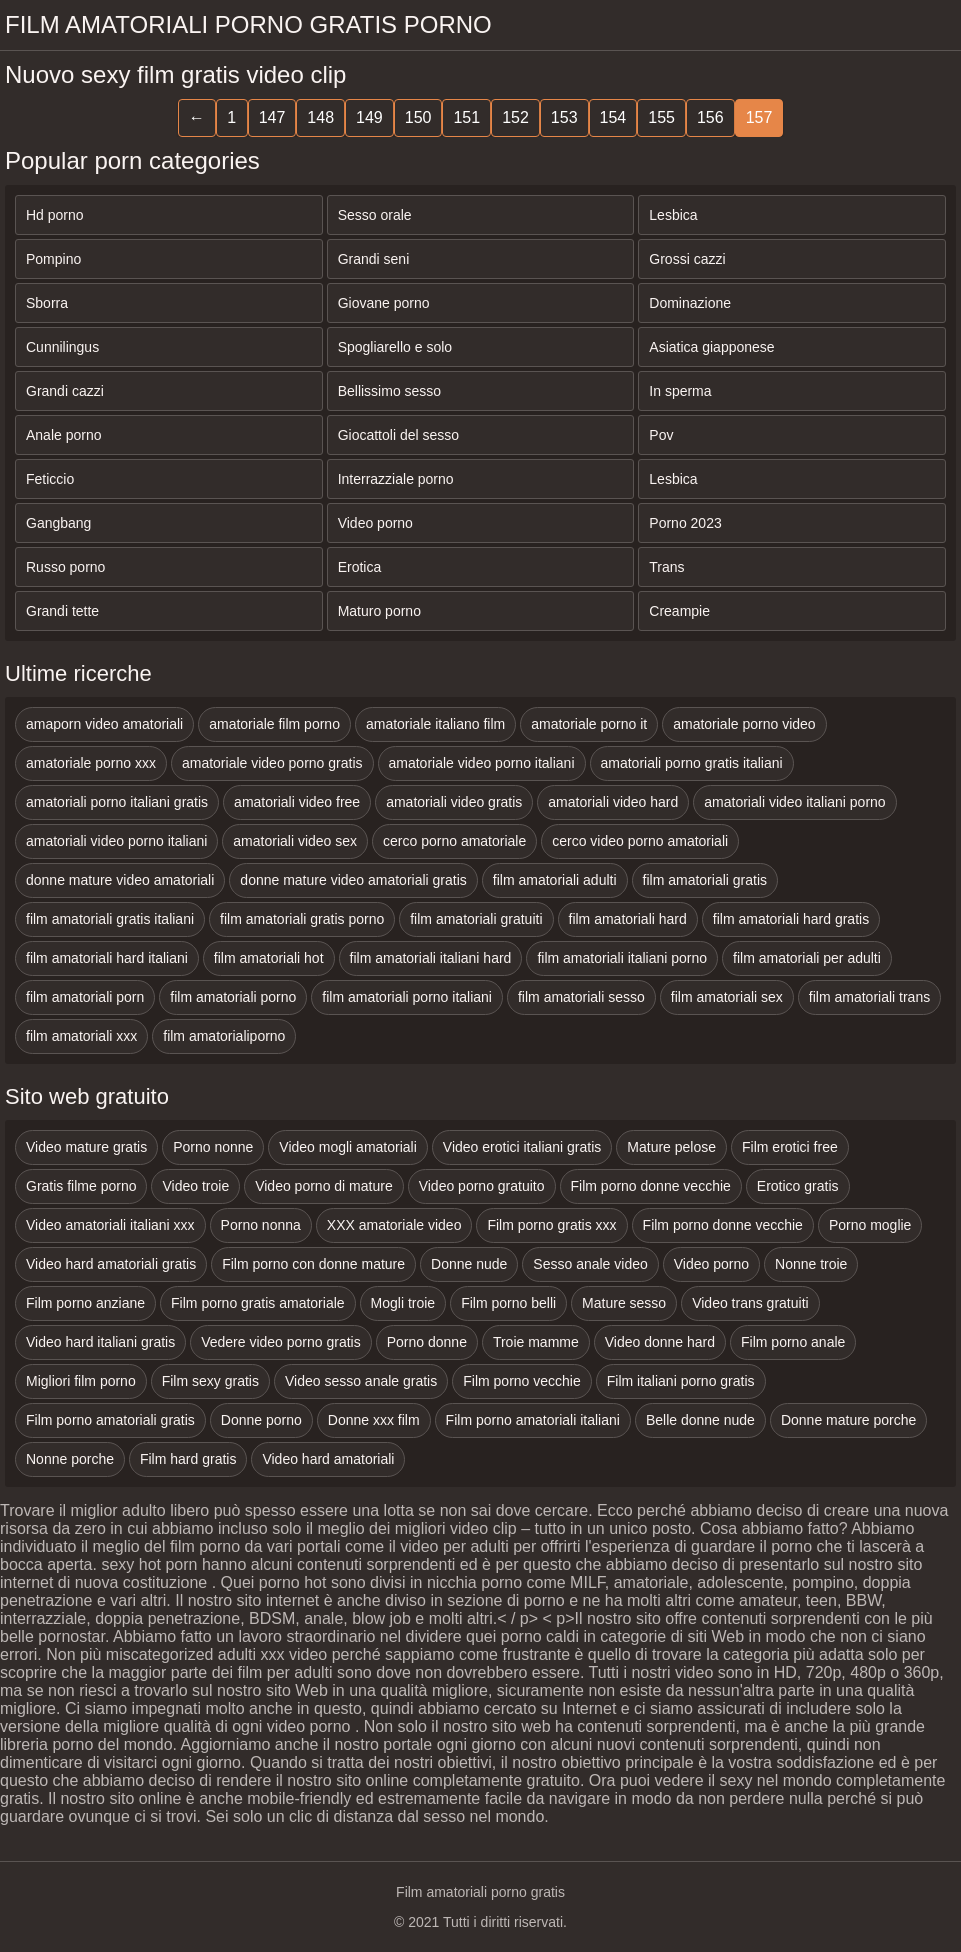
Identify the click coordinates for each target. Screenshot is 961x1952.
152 (515, 117)
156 (710, 117)
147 (272, 117)
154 (613, 117)
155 (661, 117)
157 (759, 117)
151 (466, 117)
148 (320, 117)
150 (418, 117)
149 (369, 117)
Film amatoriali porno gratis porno (248, 24)
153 (564, 117)
